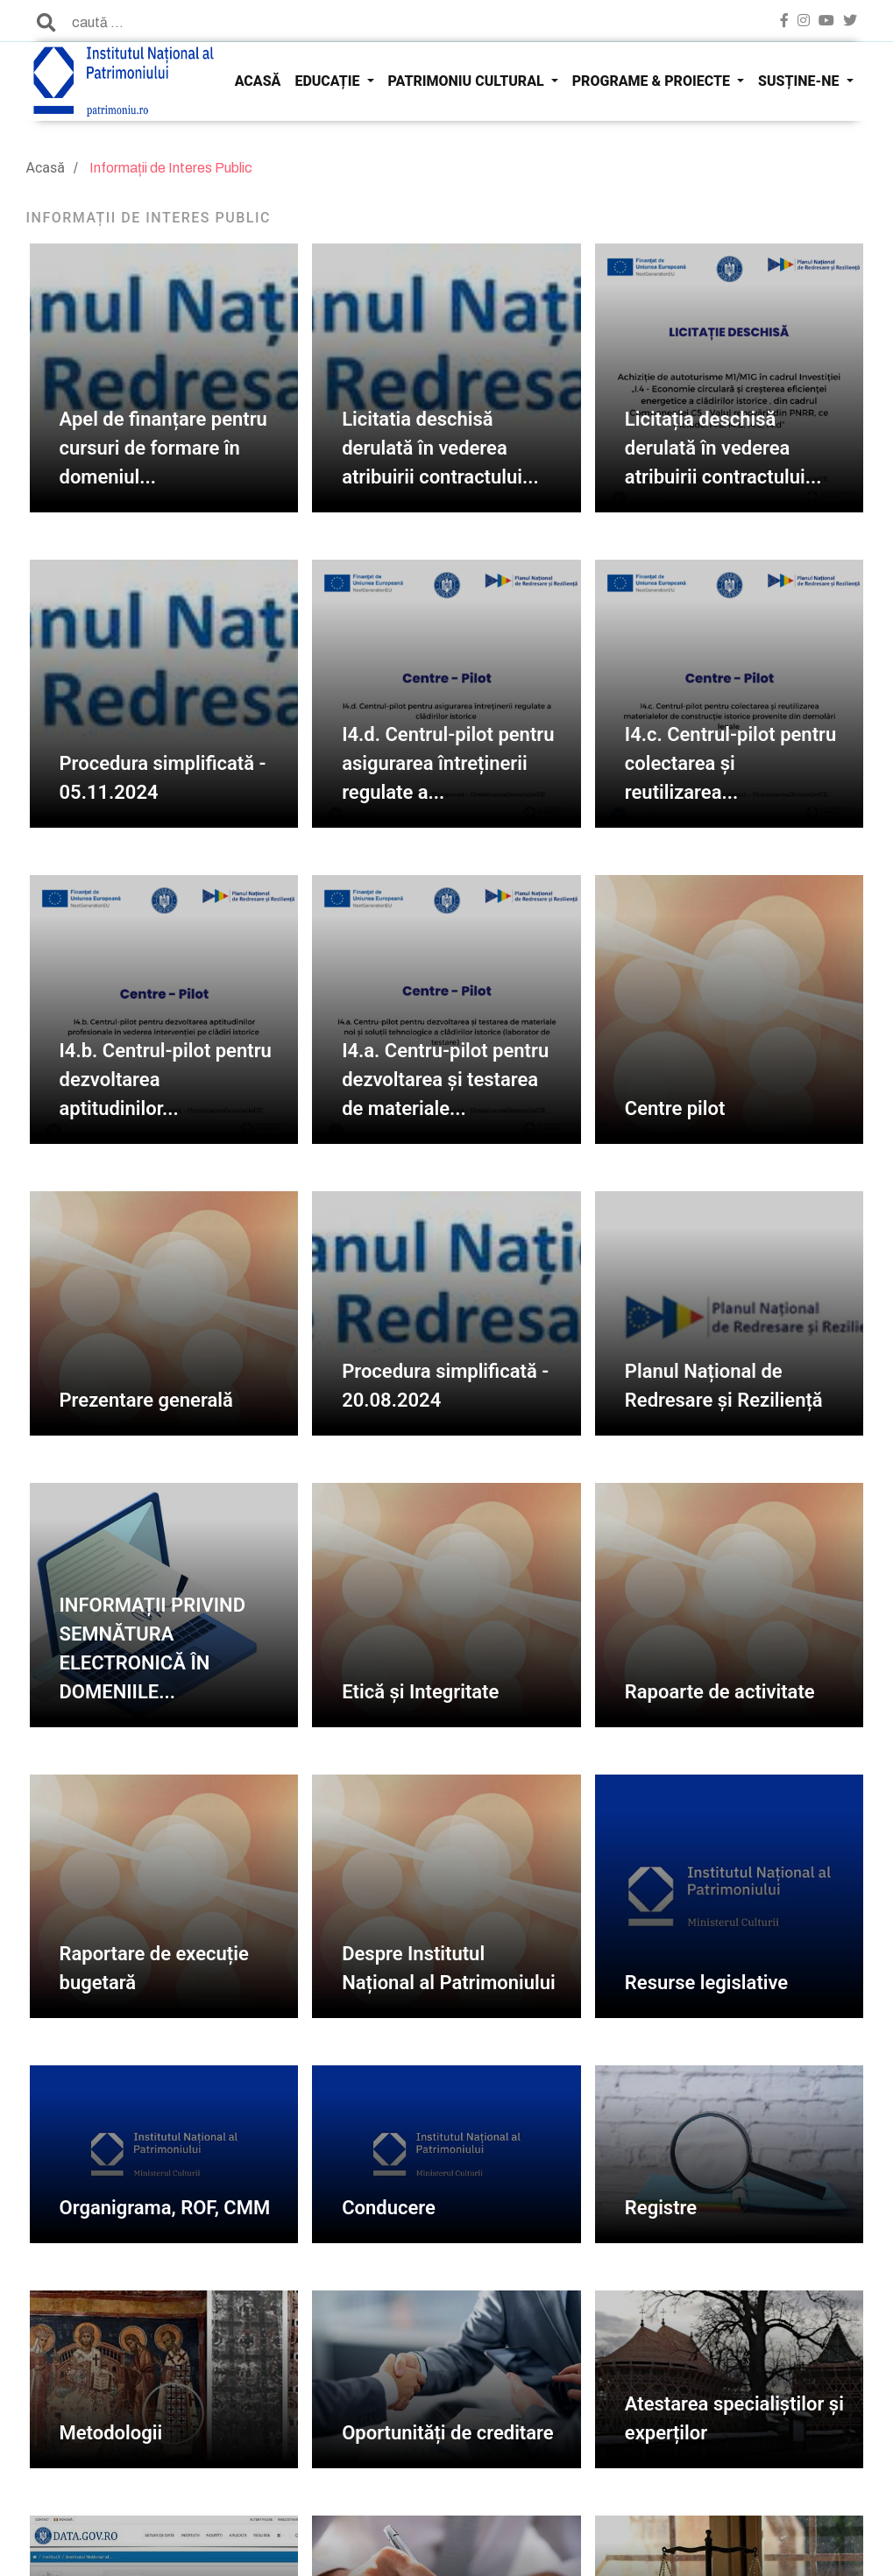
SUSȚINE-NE (800, 81)
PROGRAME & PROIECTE (653, 81)
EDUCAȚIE (328, 81)
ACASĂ (258, 81)
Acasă (45, 167)
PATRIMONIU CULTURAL (468, 81)
